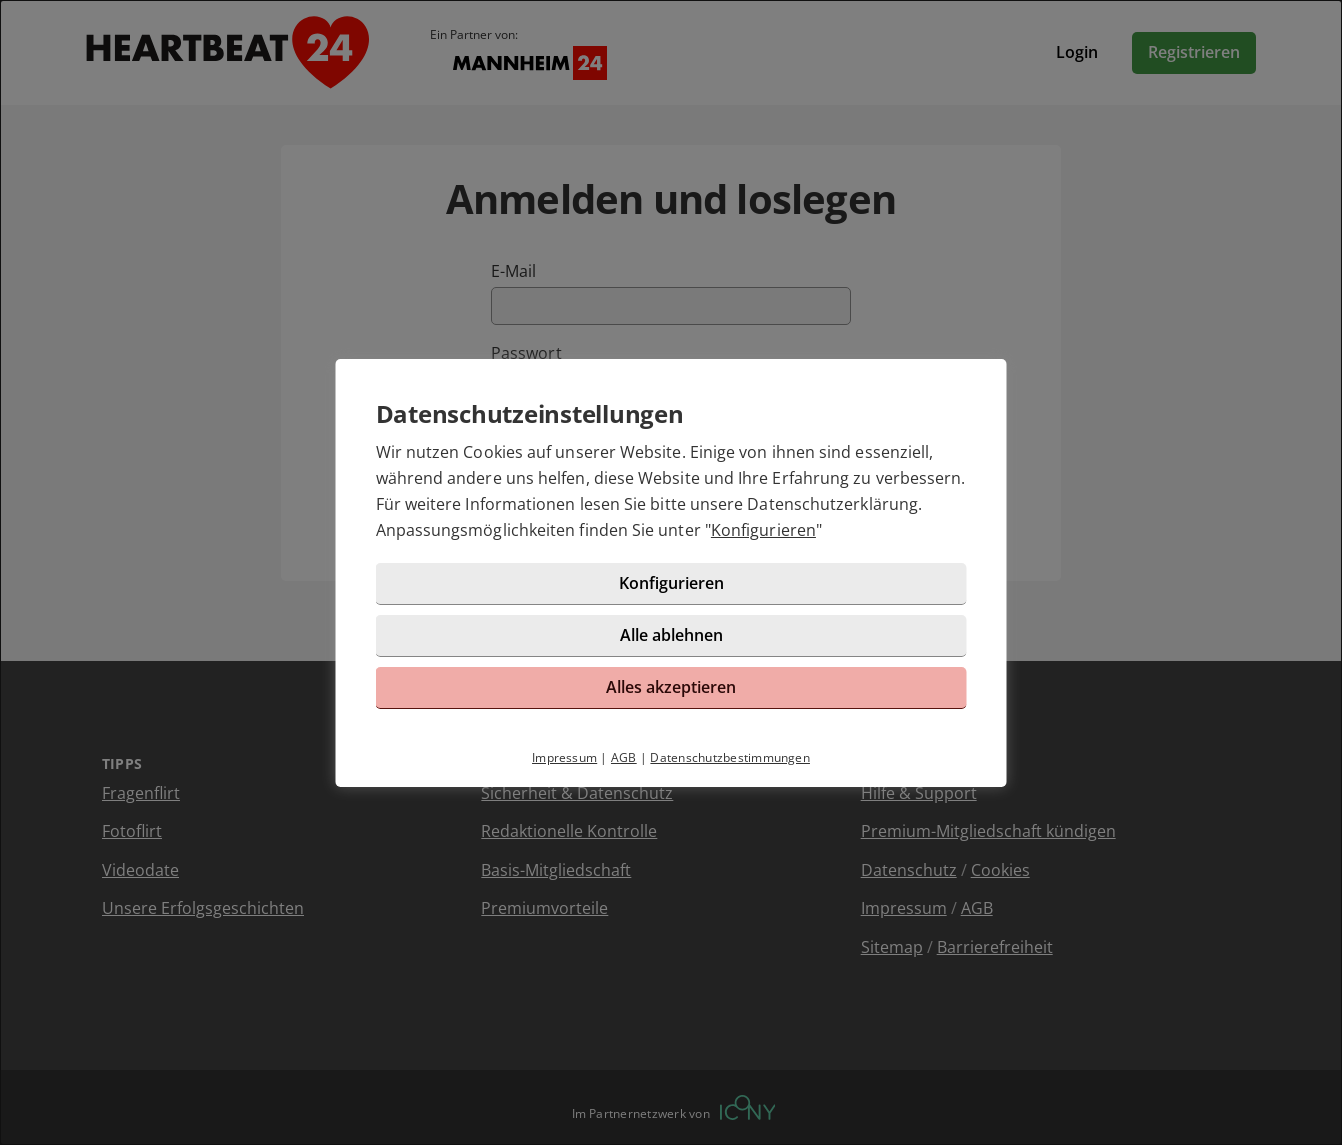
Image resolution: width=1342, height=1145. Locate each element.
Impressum (564, 757)
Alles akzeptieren (671, 687)
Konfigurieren (763, 530)
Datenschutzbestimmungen (730, 757)
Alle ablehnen (671, 635)
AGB (624, 757)
